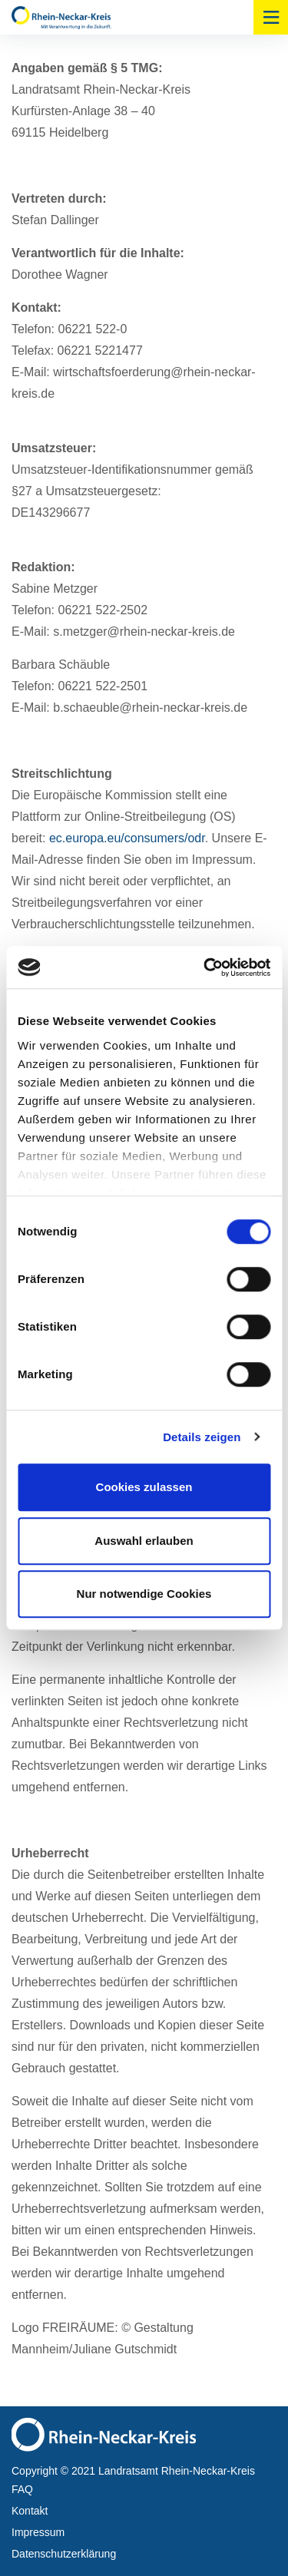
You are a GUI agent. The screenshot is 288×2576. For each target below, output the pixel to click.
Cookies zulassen (144, 1486)
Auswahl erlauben (143, 1540)
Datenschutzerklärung (64, 2554)
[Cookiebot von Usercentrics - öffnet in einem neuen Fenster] (205, 967)
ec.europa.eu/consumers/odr (127, 838)
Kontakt (30, 2511)
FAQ (22, 2489)
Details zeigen (201, 1436)
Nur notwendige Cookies (144, 1593)
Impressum (38, 2532)
